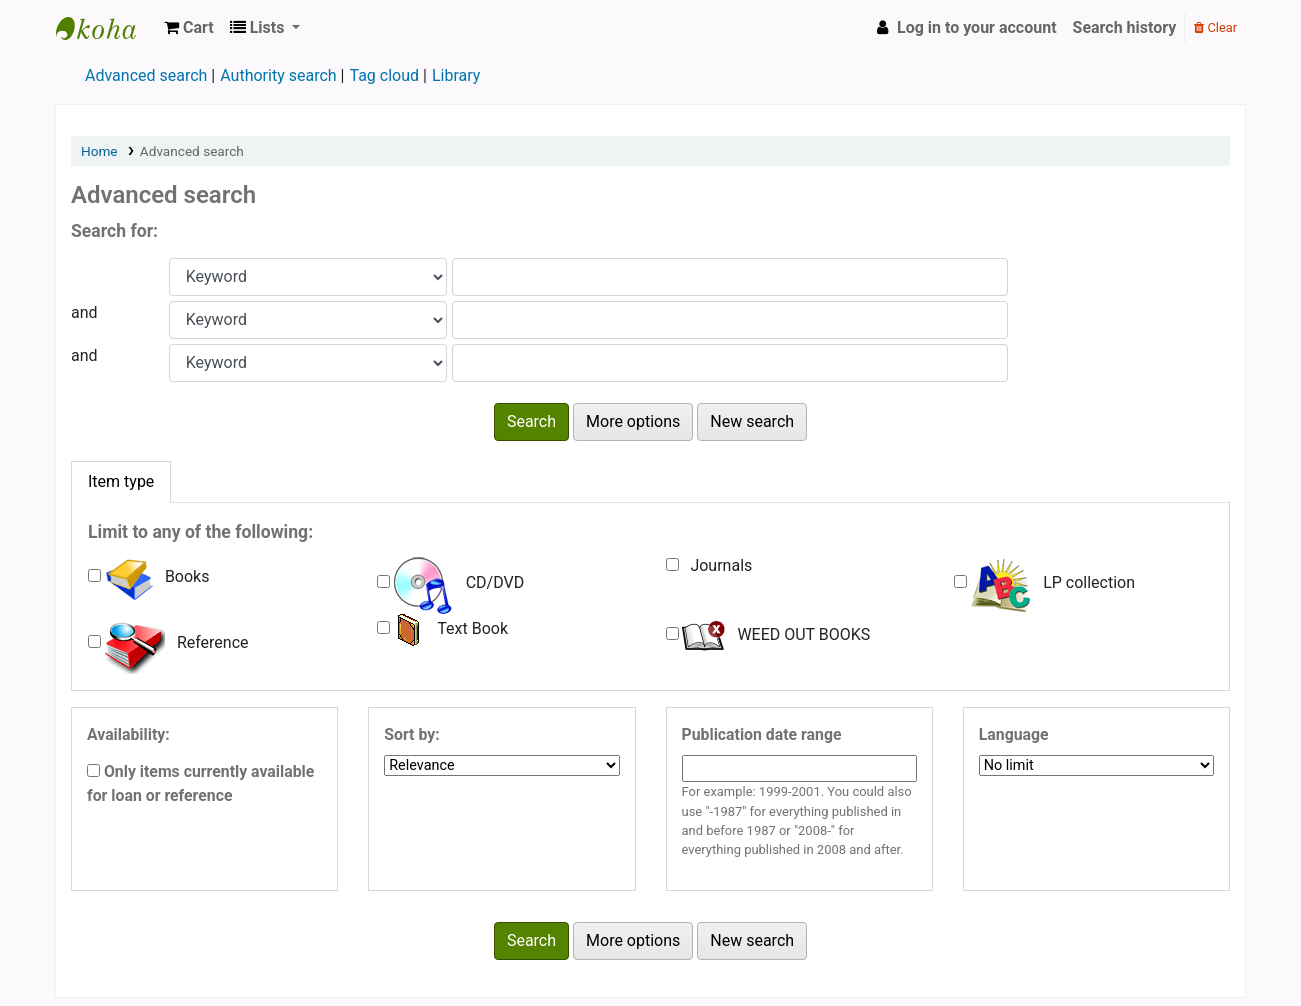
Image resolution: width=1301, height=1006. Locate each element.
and (84, 312)
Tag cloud (384, 75)
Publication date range (762, 734)
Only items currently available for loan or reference (200, 783)
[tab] (121, 482)
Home (99, 151)
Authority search (278, 75)
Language (1014, 734)
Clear (1215, 27)
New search (752, 421)
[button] (189, 28)
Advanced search (146, 75)
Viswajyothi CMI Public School (106, 28)
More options (633, 421)
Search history (1125, 27)
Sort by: (411, 734)
